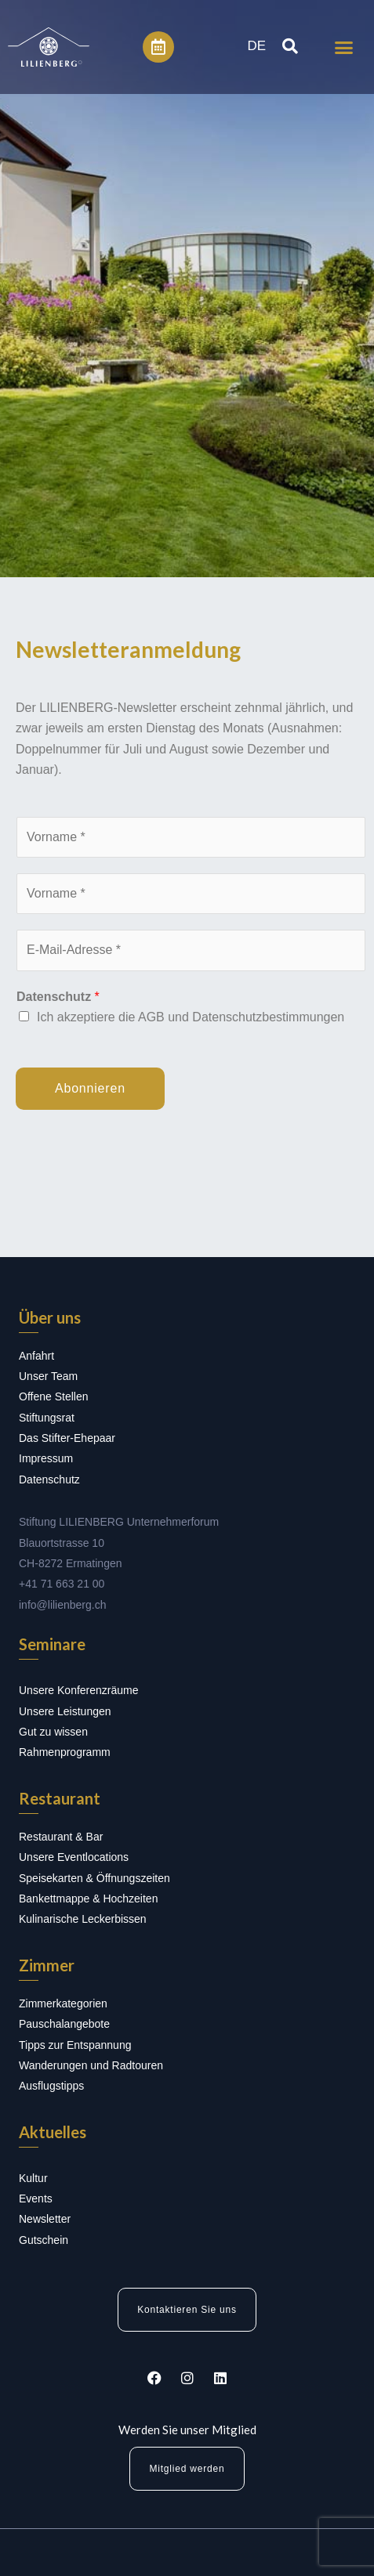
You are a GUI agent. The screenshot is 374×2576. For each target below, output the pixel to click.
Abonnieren (90, 1088)
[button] (343, 47)
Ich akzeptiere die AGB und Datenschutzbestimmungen (190, 1017)
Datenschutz (58, 996)
